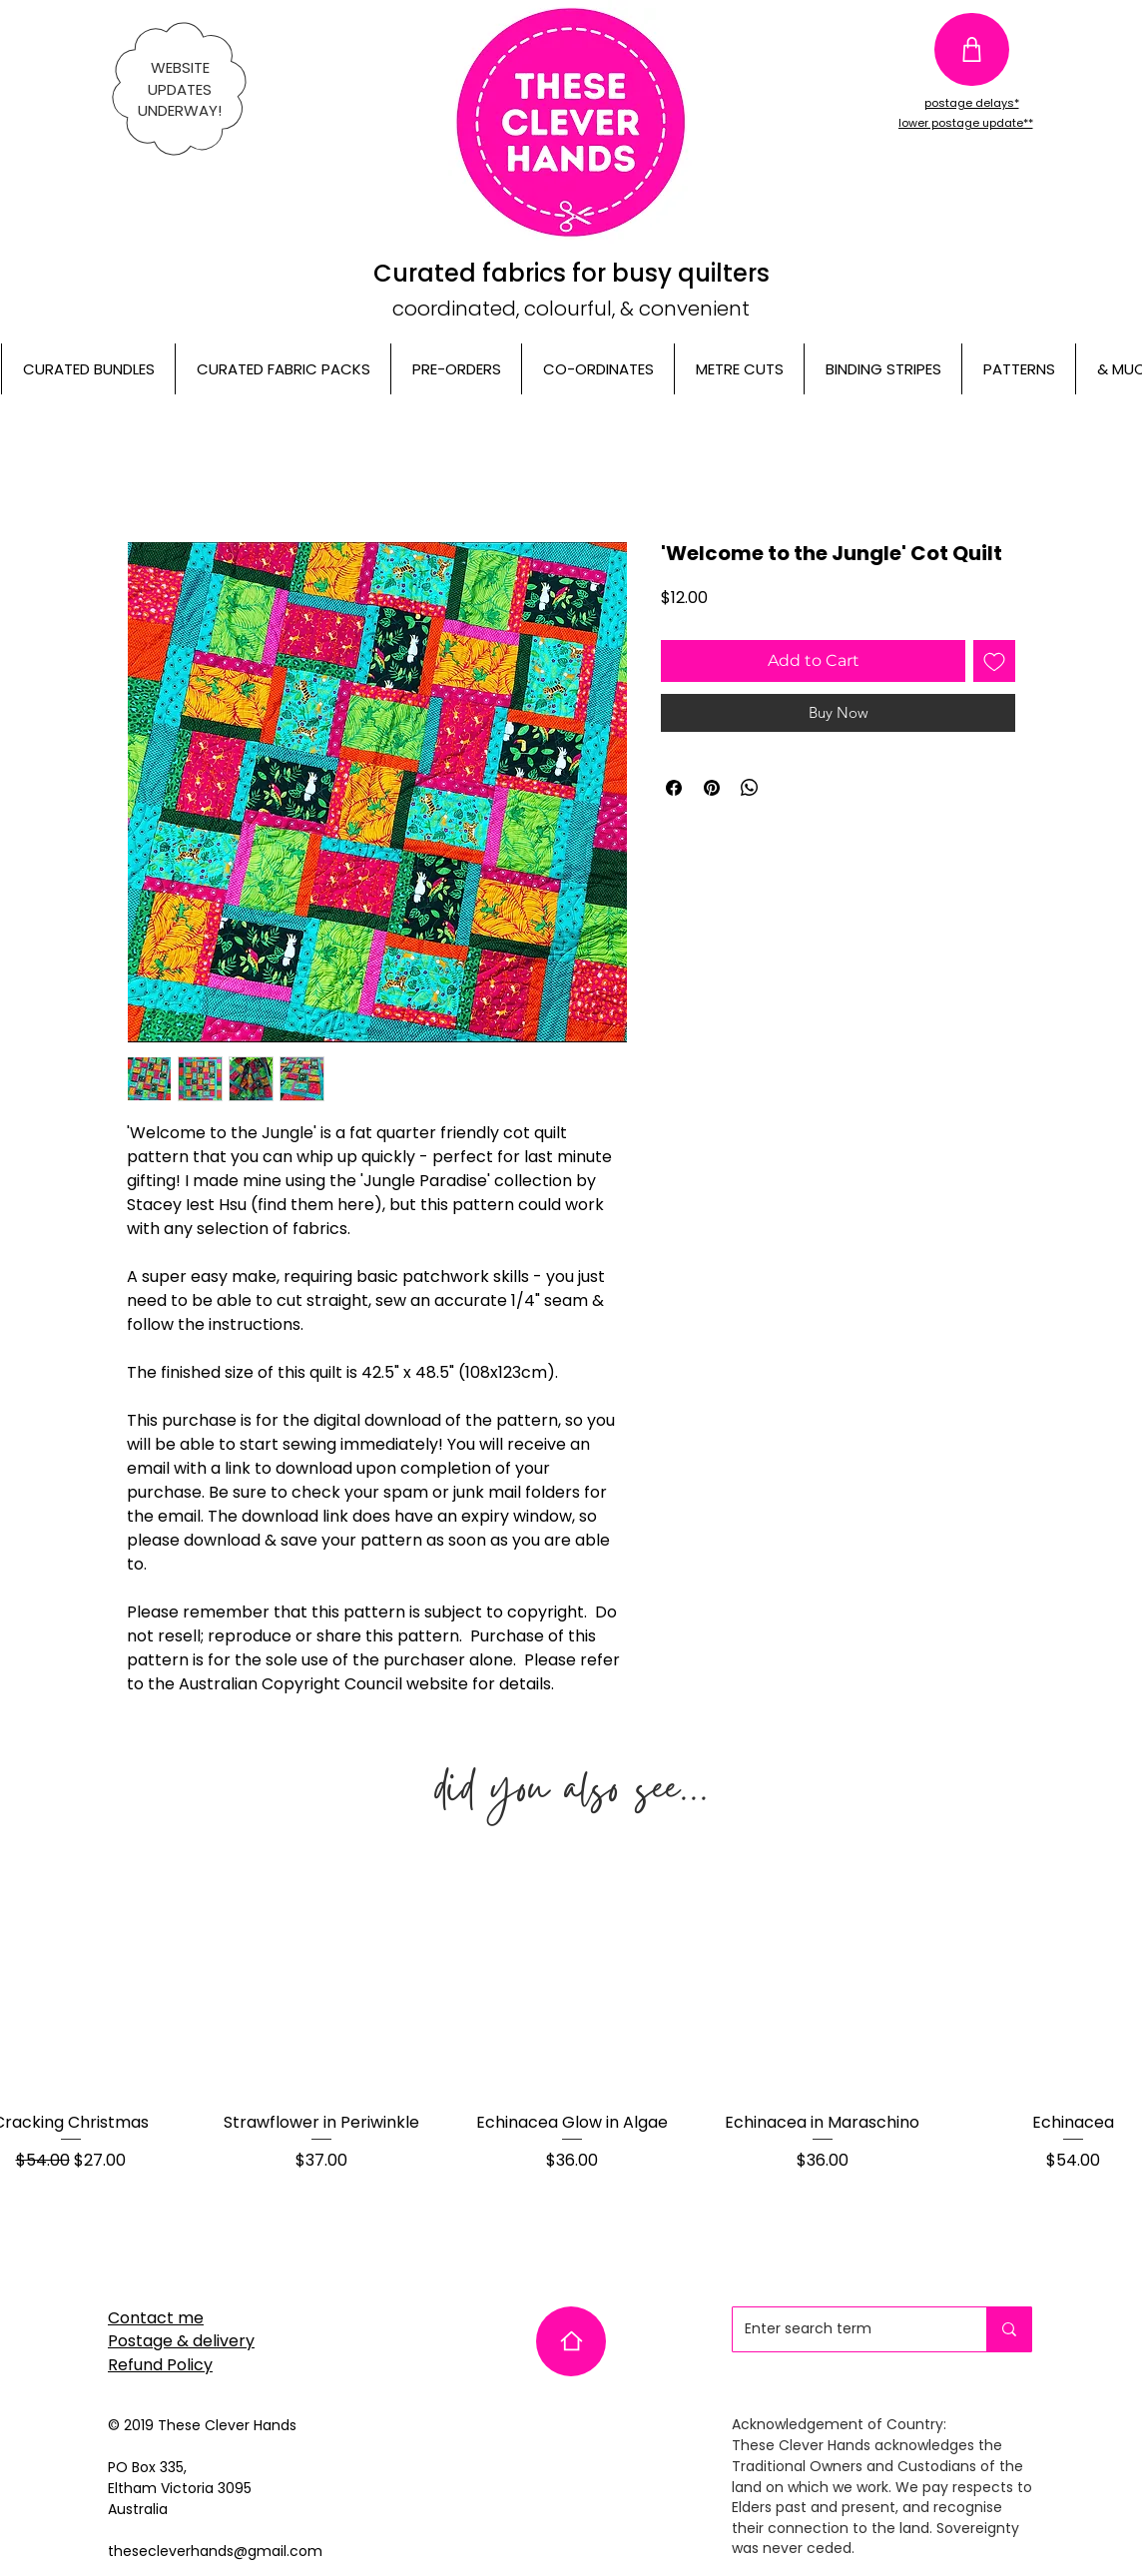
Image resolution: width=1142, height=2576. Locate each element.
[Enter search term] (844, 2329)
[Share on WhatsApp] (750, 788)
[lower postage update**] (965, 124)
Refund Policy (160, 2364)
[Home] (571, 2341)
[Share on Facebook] (674, 788)
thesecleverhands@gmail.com (215, 2551)
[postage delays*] (971, 103)
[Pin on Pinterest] (712, 788)
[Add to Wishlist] (994, 661)
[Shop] (971, 49)
